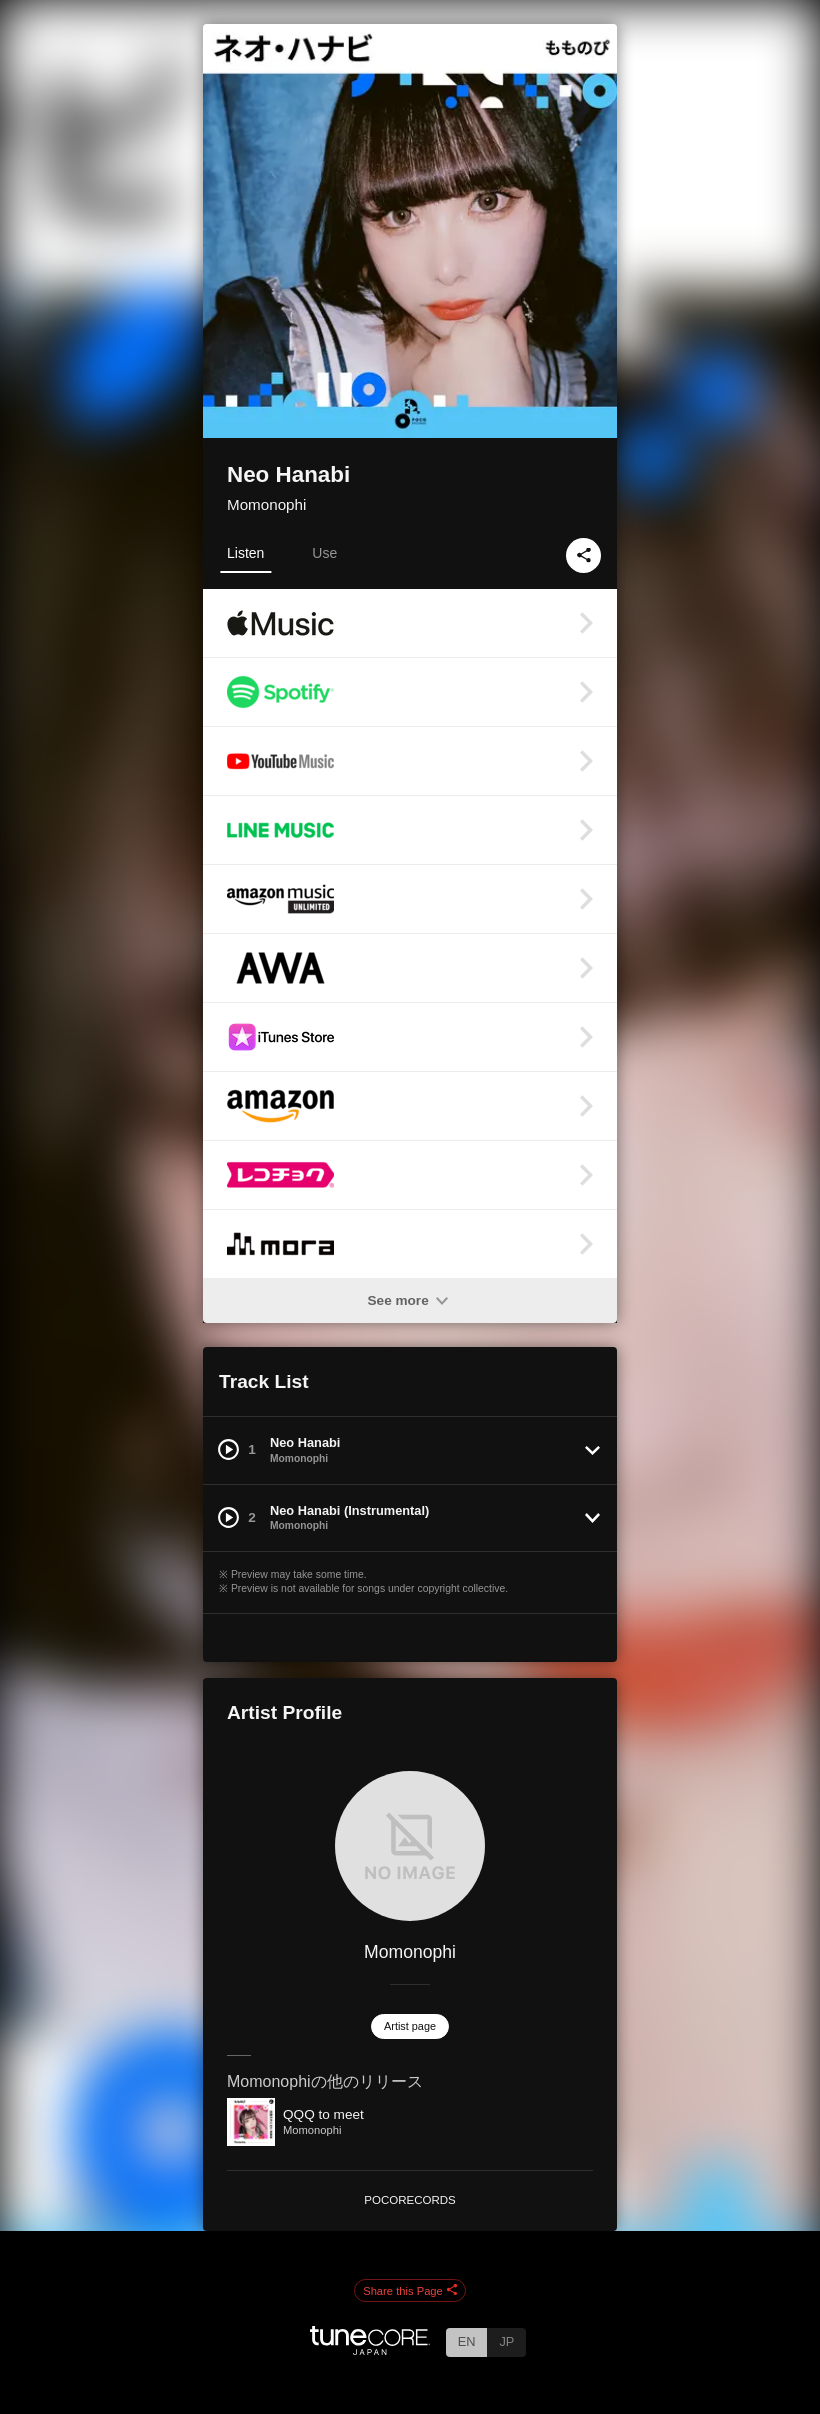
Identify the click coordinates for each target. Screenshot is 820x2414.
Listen (245, 553)
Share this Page (410, 2291)
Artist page (410, 2026)
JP (506, 2341)
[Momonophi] (410, 1846)
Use (324, 553)
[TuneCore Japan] (370, 2349)
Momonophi (266, 504)
